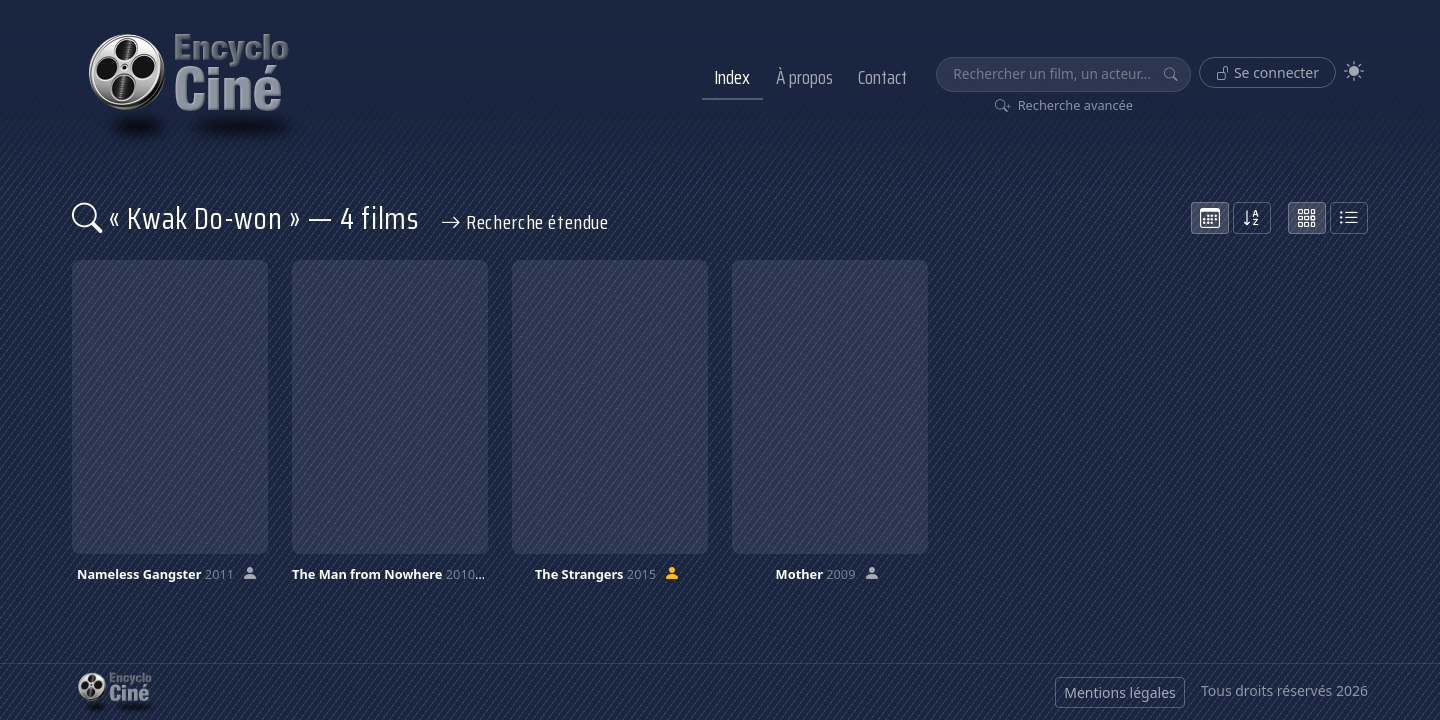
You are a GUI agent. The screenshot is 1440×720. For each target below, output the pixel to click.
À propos (804, 77)
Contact (882, 77)
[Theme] (1354, 71)
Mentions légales (1120, 692)
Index (732, 77)
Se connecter (1267, 72)
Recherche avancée (1064, 105)
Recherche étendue (525, 222)
